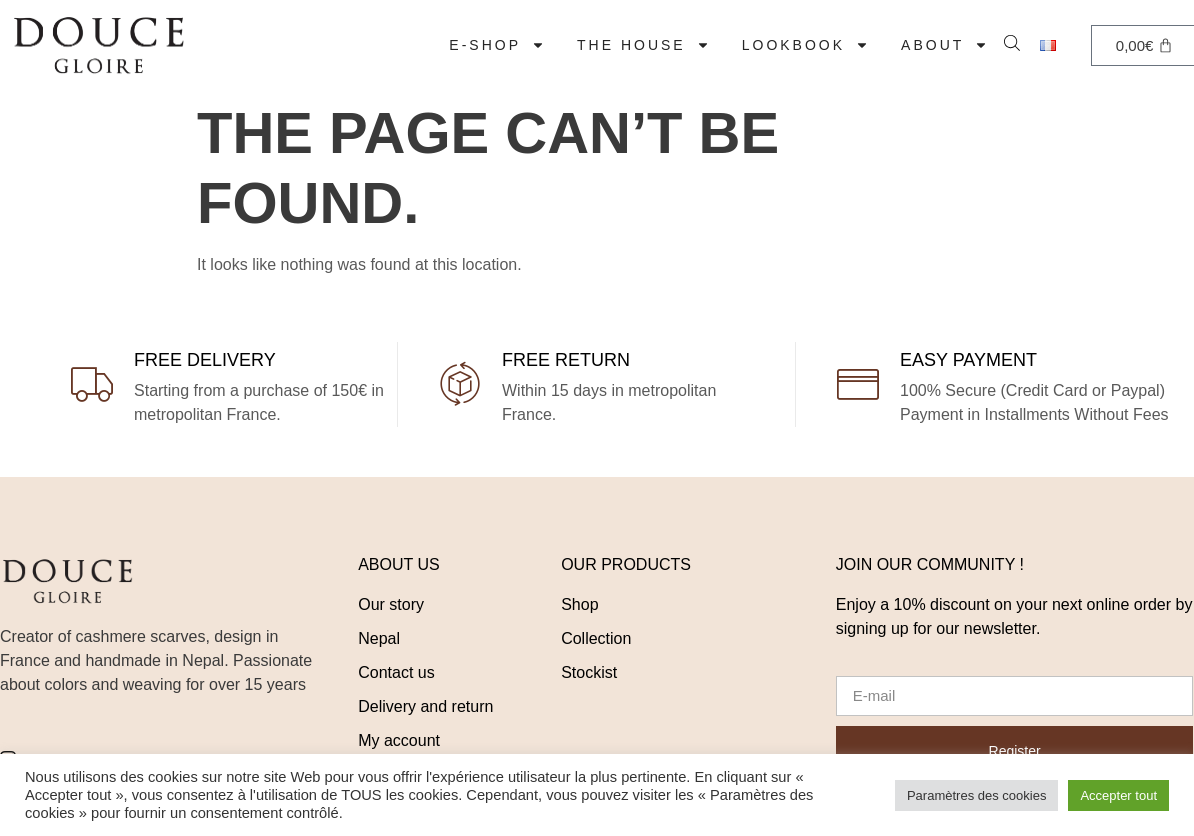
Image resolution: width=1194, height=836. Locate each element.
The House (643, 45)
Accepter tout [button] (1118, 795)
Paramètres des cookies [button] (976, 795)
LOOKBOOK (805, 45)
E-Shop (497, 45)
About (944, 45)
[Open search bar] (1014, 41)
